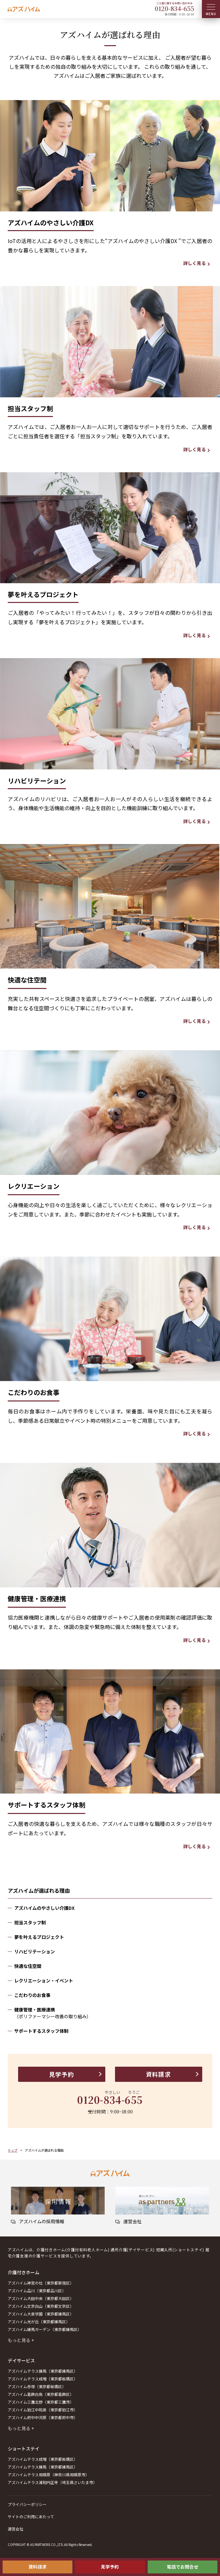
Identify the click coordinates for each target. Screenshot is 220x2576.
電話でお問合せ (182, 2566)
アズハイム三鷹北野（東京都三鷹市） (41, 2402)
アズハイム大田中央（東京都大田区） (41, 2298)
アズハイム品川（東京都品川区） (37, 2290)
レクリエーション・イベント (43, 1980)
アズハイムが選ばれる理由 (39, 1890)
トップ (12, 2150)
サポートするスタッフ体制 (41, 2031)
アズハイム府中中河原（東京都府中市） (43, 2417)
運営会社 (15, 2528)
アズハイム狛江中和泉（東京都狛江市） (43, 2409)
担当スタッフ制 (30, 1922)
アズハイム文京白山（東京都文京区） (41, 2306)
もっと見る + (21, 2340)
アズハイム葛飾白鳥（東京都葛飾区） (41, 2394)
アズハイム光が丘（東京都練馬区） (39, 2321)
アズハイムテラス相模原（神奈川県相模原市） (48, 2474)
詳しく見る (194, 263)
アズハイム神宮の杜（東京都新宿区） (41, 2283)
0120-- (174, 8)
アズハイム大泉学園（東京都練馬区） (41, 2313)
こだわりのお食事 (32, 1995)
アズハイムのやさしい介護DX (44, 1908)
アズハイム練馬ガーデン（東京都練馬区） (44, 2329)
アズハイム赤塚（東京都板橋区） (37, 2386)
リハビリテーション (34, 1951)
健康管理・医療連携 (113, 2013)
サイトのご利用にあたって (31, 2516)
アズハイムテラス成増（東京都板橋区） (43, 2378)
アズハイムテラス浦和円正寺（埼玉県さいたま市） (52, 2482)
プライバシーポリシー (27, 2504)
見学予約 (110, 2566)
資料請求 (37, 2566)
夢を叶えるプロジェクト (39, 1937)
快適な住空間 (27, 1966)
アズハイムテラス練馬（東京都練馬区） (43, 2371)
